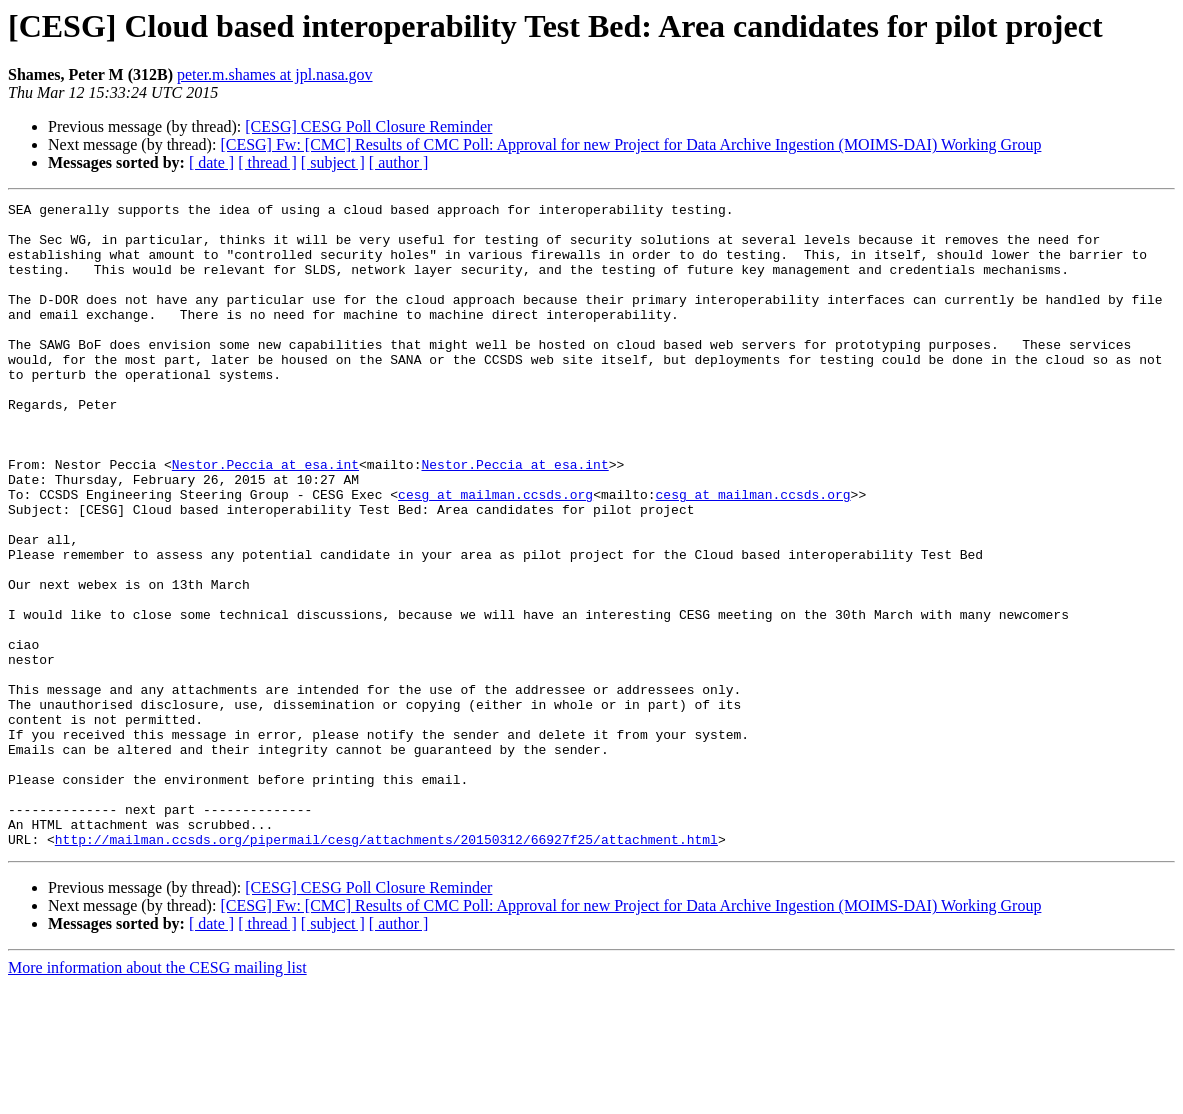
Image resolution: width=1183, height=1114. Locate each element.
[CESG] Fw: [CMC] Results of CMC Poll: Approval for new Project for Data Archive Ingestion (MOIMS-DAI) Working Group (630, 144)
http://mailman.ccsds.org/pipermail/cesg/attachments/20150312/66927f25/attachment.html (386, 968)
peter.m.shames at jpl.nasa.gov (275, 74)
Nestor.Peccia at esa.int (265, 518)
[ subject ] (333, 162)
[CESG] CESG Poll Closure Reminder (368, 126)
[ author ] (399, 162)
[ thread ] (267, 162)
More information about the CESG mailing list (157, 1096)
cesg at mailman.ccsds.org (495, 554)
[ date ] (211, 162)
